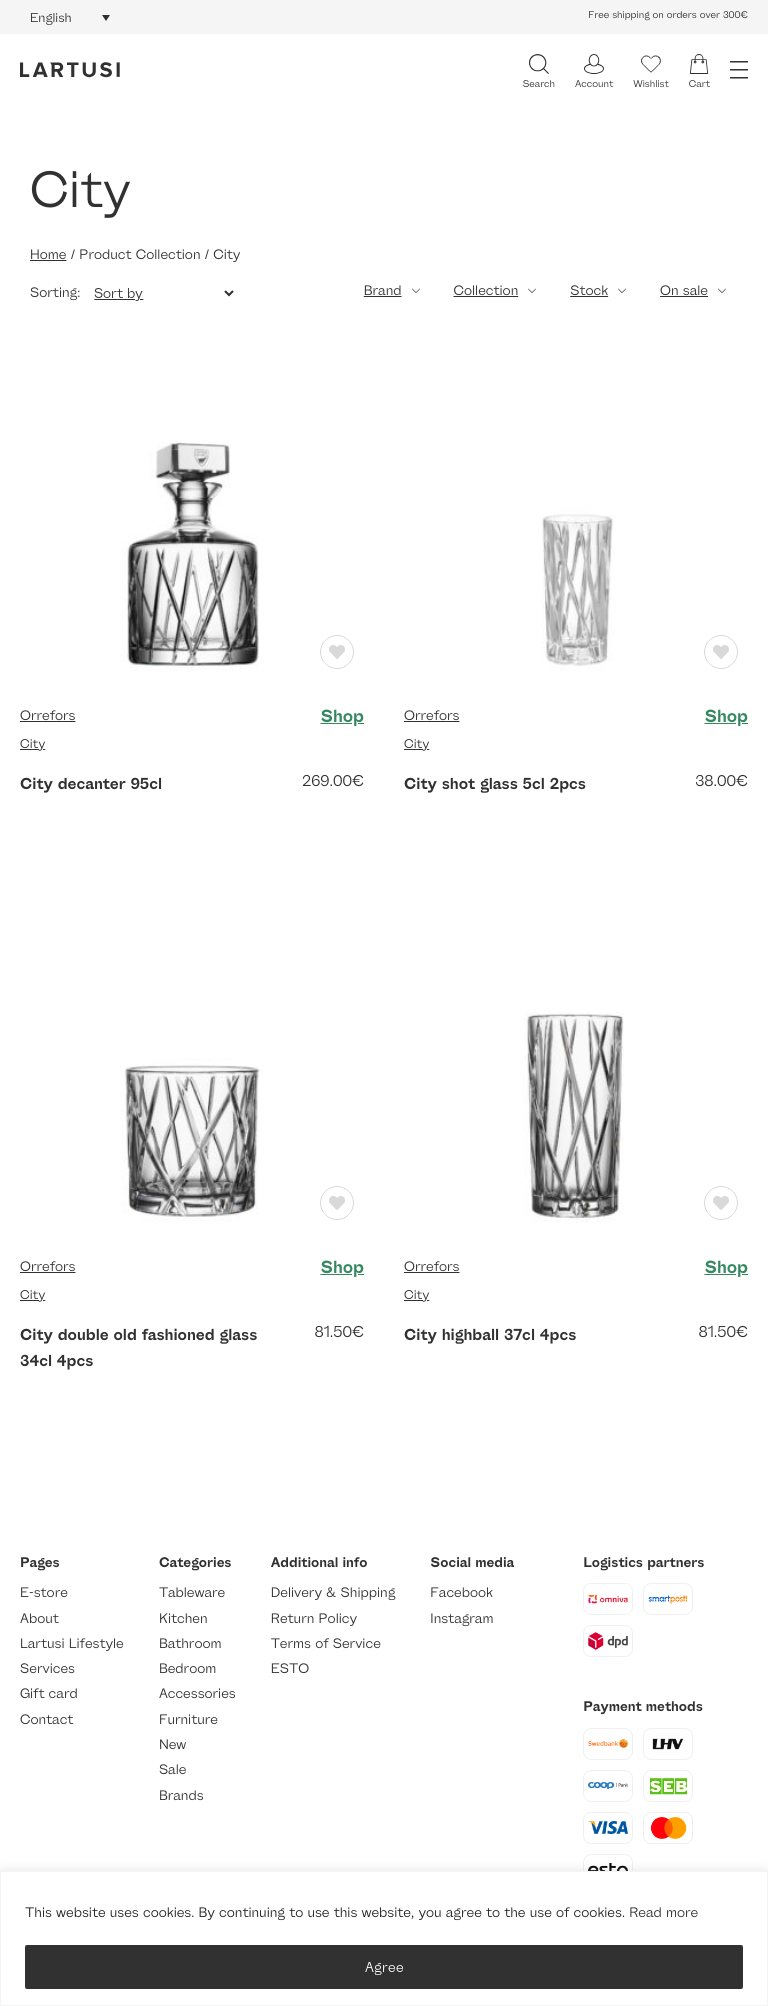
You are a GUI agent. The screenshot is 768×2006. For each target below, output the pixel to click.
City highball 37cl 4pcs (490, 1334)
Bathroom (190, 1643)
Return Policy (314, 1618)
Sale (173, 1769)
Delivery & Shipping (333, 1592)
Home (48, 254)
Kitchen (183, 1618)
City (32, 743)
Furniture (188, 1719)
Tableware (192, 1592)
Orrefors (47, 715)
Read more (663, 1912)
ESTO (290, 1668)
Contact (46, 1719)
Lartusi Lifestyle (72, 1643)
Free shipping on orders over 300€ (668, 15)
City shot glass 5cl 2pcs (495, 783)
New (172, 1744)
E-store (44, 1592)
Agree (384, 1966)
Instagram (461, 1618)
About (39, 1618)
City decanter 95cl (91, 783)
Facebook (461, 1592)
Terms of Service (326, 1643)
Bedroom (187, 1668)
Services (47, 1668)
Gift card (49, 1693)
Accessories (197, 1693)
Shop (342, 716)
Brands (181, 1795)
